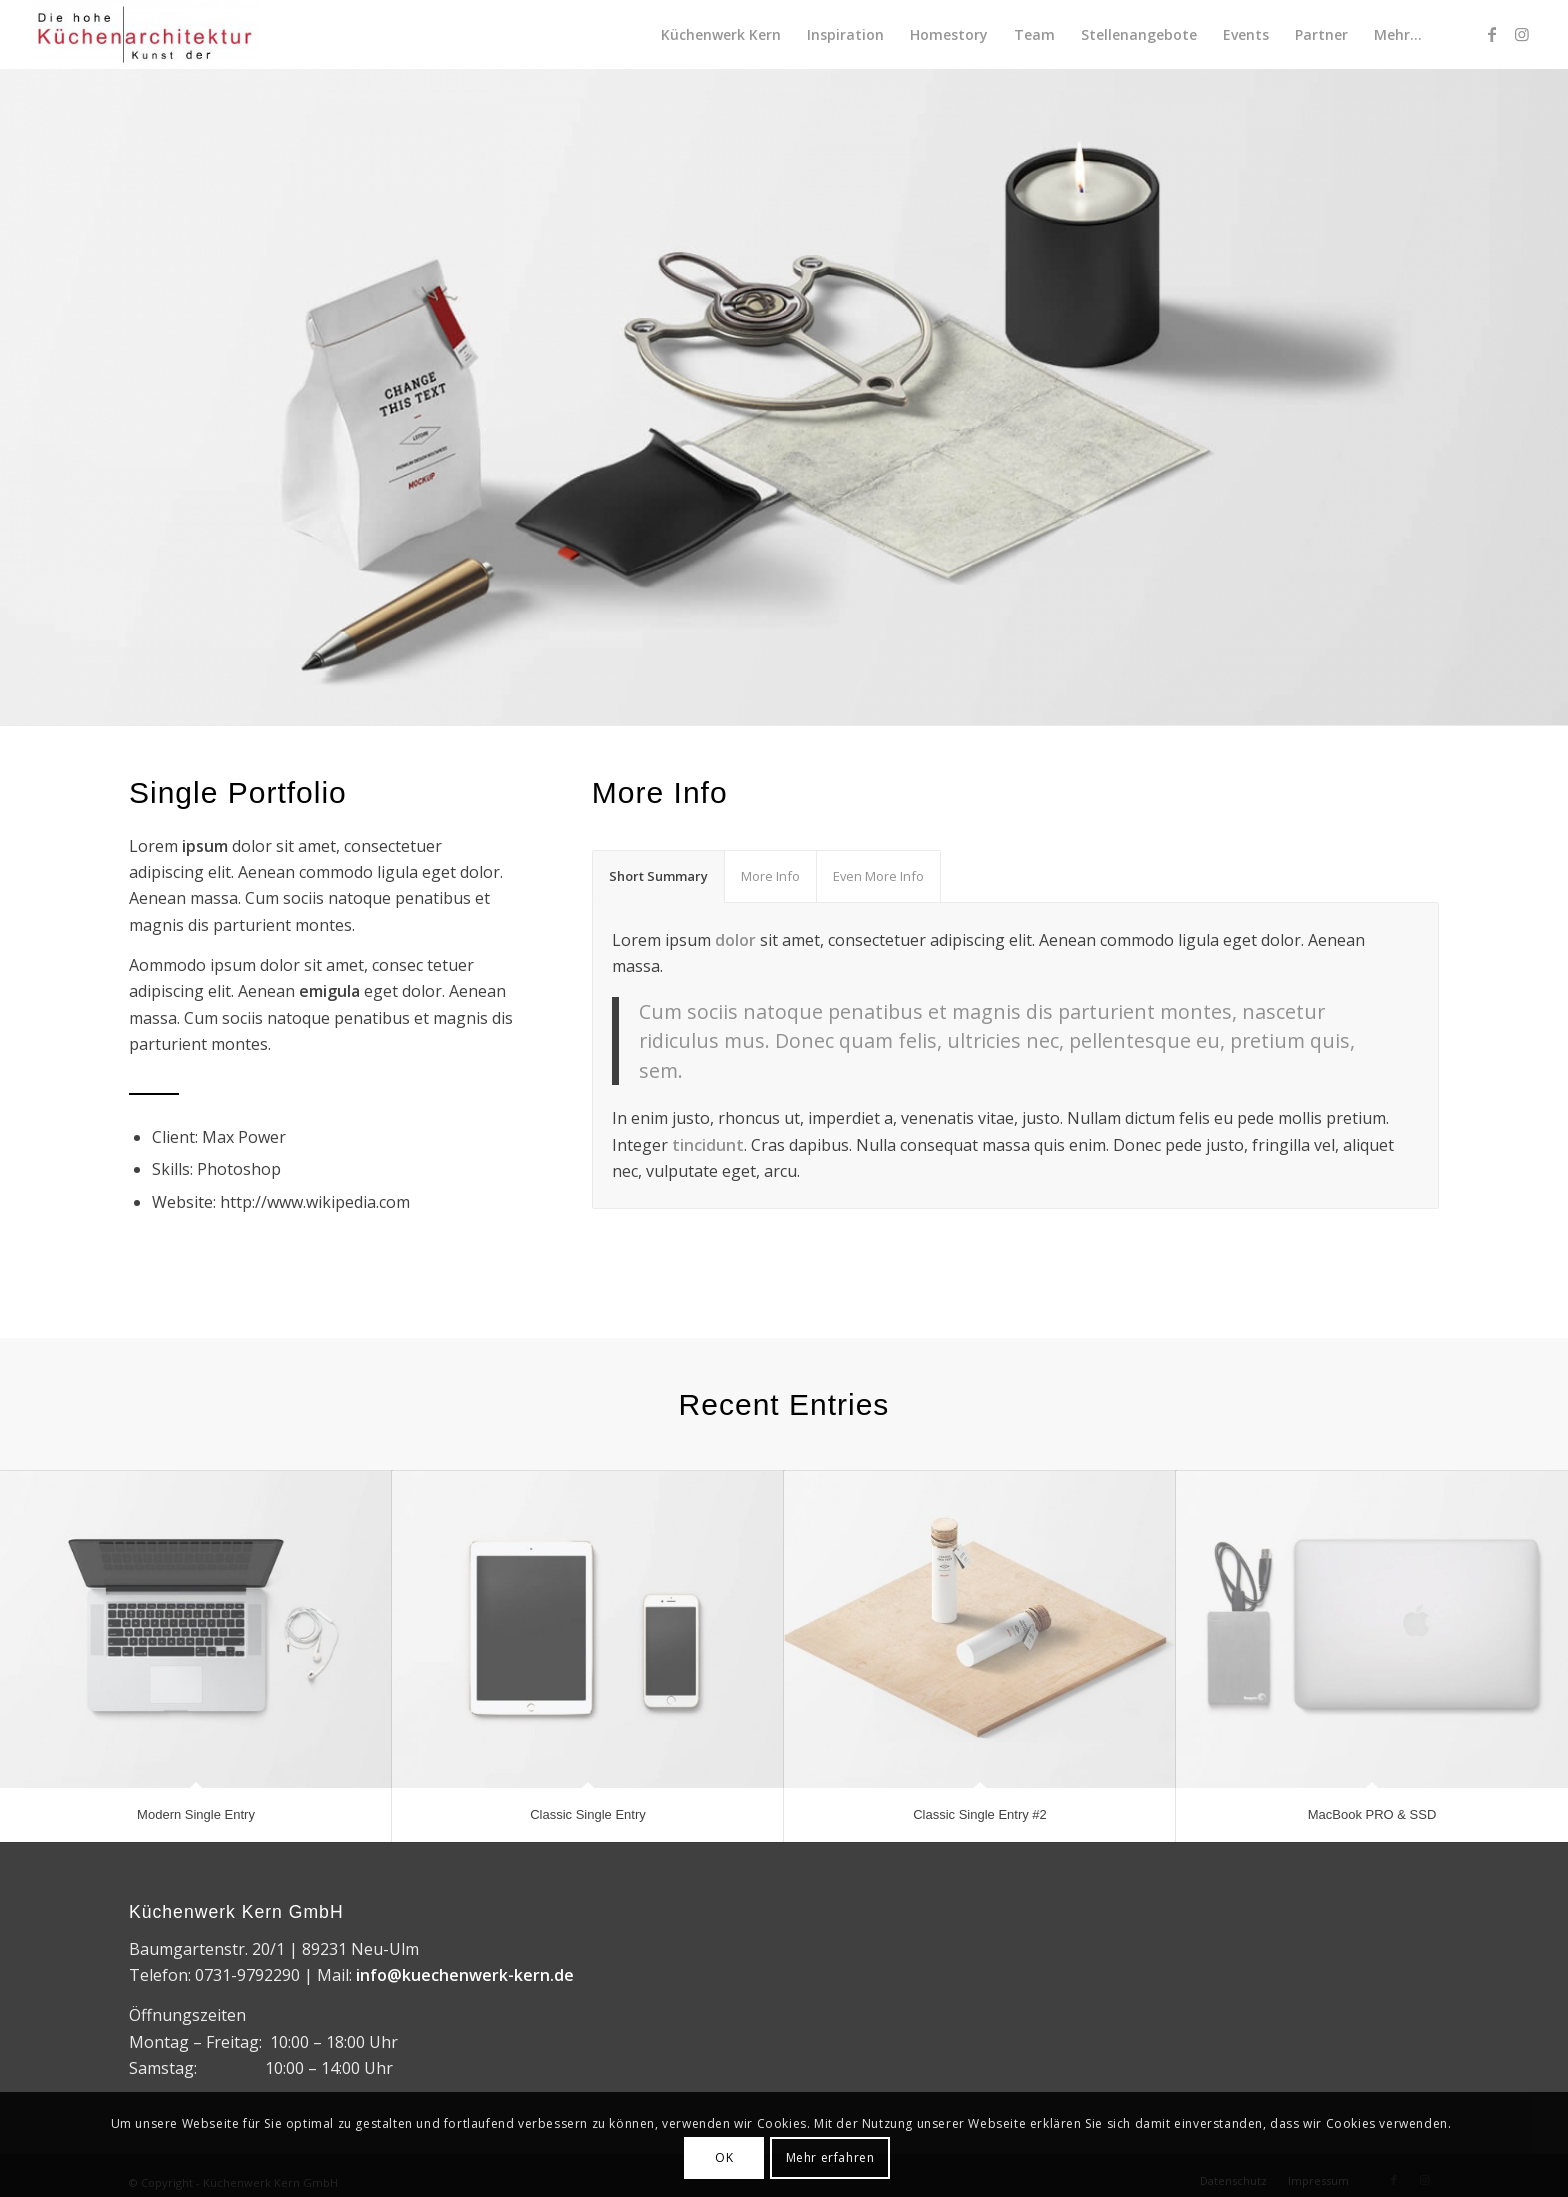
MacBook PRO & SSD (1372, 1814)
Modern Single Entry (196, 1814)
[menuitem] (721, 34)
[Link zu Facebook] (1492, 34)
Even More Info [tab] (878, 876)
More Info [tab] (770, 876)
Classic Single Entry (588, 1814)
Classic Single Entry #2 (980, 1814)
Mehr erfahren (830, 2157)
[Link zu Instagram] (1522, 34)
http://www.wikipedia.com (315, 1202)
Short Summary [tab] (658, 876)
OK (724, 2157)
